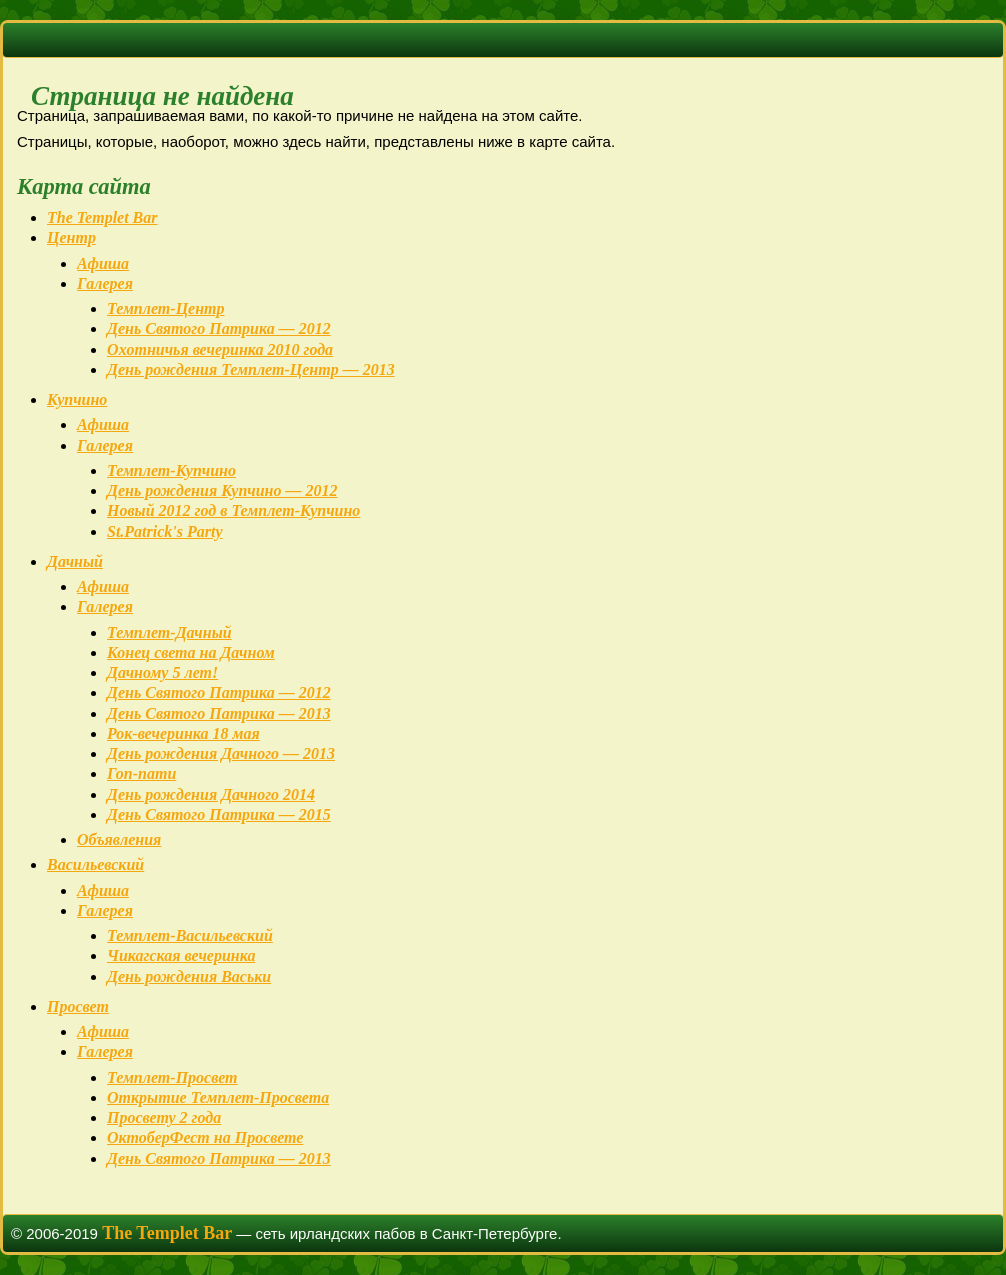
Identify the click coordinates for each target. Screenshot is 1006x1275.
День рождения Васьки (189, 976)
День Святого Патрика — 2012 (219, 328)
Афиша (103, 263)
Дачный (75, 561)
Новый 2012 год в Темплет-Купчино (233, 510)
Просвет (78, 1006)
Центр (71, 237)
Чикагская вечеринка (181, 955)
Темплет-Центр (166, 308)
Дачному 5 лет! (162, 672)
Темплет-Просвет (172, 1077)
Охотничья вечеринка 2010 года (220, 349)
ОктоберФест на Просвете (205, 1137)
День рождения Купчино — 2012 (222, 490)
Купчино (77, 399)
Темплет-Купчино (171, 470)
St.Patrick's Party (165, 531)
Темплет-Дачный (169, 632)
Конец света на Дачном (191, 652)
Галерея (105, 283)
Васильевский (95, 864)
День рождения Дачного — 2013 (221, 753)
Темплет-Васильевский (190, 935)
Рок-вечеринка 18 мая (183, 733)
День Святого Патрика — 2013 (219, 713)
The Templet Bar (102, 217)
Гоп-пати (141, 773)
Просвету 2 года (164, 1117)
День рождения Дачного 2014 (211, 794)
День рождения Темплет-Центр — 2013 (251, 369)
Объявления (119, 839)
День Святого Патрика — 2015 (219, 814)
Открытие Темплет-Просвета (218, 1097)
